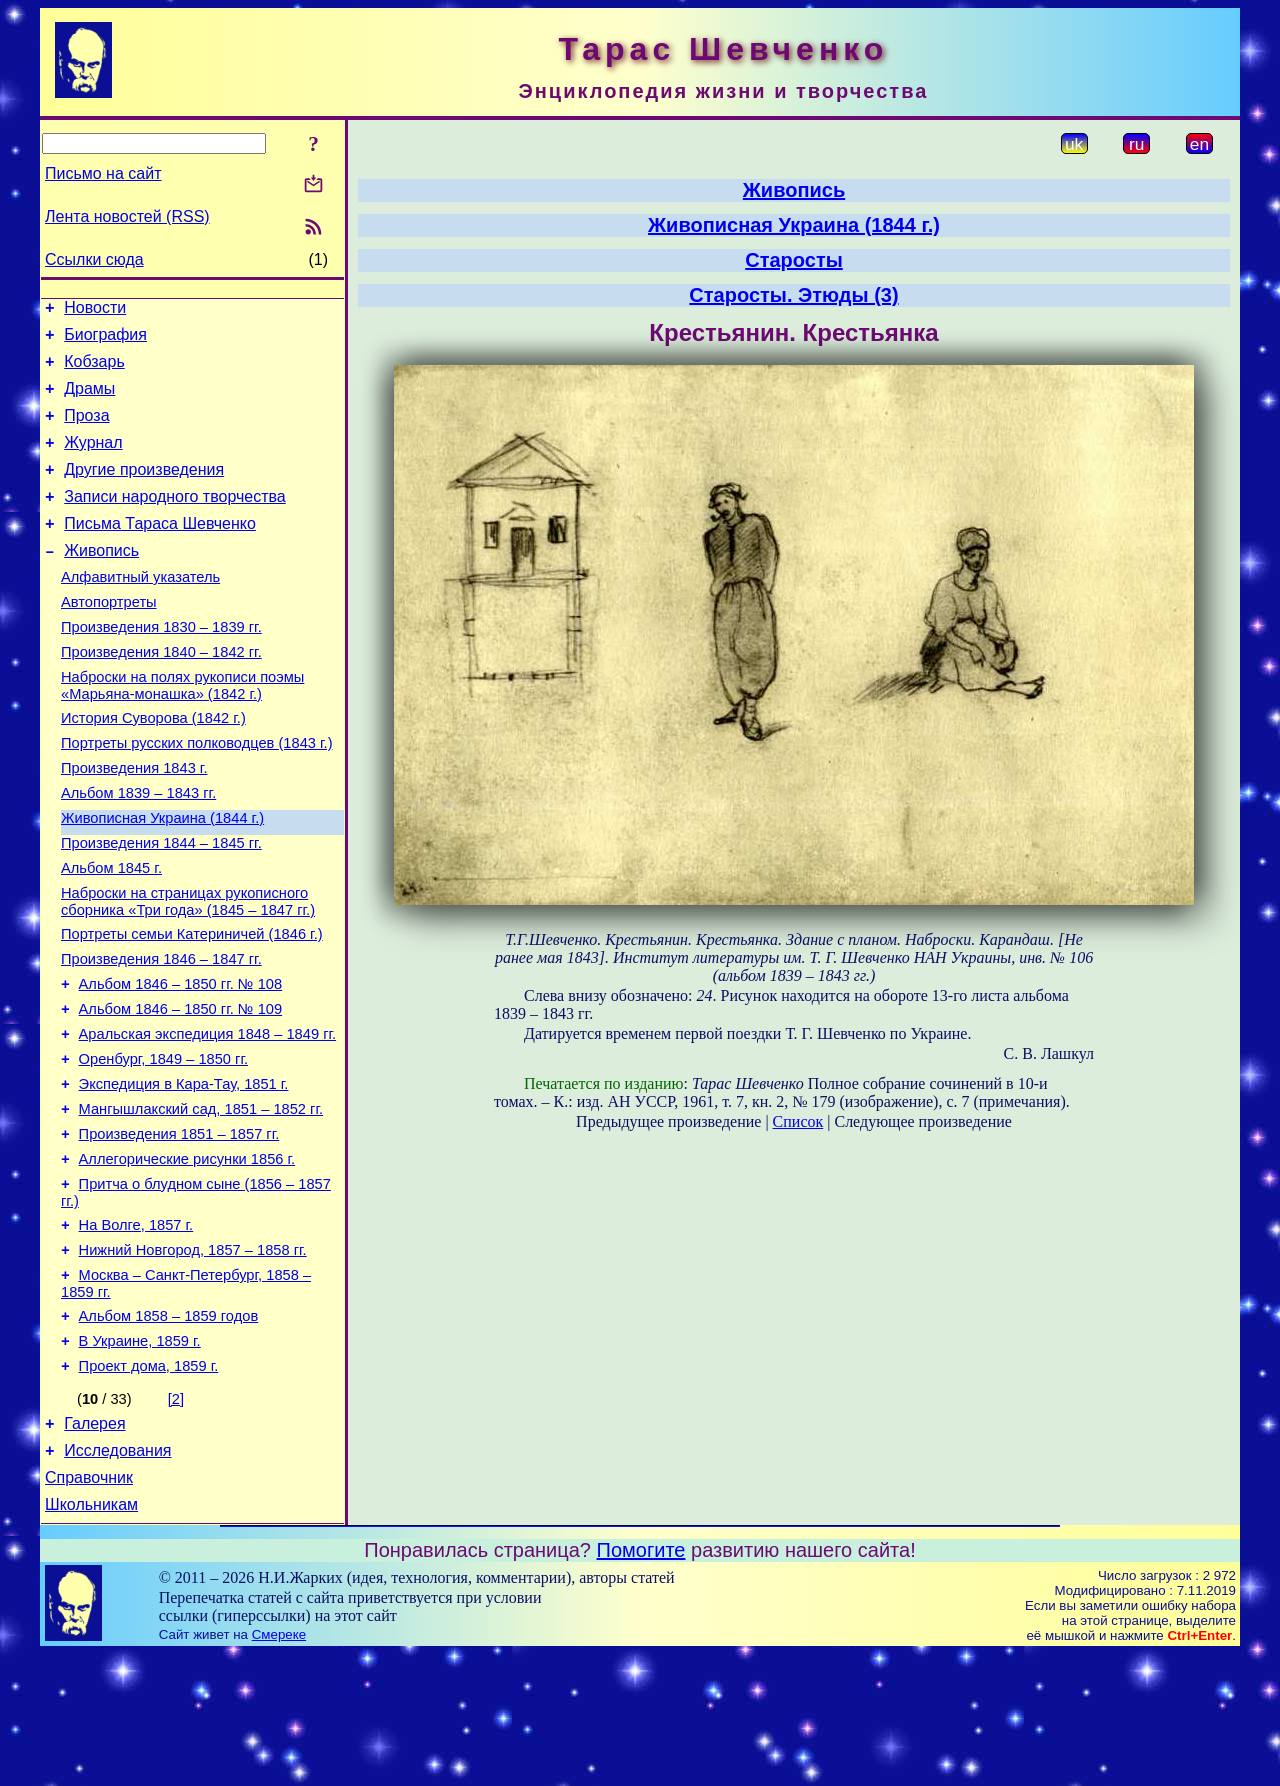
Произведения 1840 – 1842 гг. (161, 694)
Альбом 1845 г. (111, 934)
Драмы (89, 400)
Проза (86, 430)
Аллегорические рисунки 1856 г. (187, 1258)
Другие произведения (144, 490)
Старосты (794, 260)
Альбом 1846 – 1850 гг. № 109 (181, 1090)
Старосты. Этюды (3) (793, 295)
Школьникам (91, 1636)
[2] (176, 1519)
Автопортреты (109, 638)
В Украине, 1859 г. (140, 1458)
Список (798, 1121)
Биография (105, 340)
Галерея (94, 1546)
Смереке (279, 1766)
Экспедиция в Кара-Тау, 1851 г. (184, 1174)
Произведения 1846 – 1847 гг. (161, 1034)
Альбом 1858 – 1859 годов (169, 1430)
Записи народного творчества (175, 520)
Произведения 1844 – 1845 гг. (161, 906)
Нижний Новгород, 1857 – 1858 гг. (193, 1358)
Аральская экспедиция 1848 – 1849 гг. (208, 1118)
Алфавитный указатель (140, 610)
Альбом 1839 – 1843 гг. (138, 850)
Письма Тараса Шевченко (160, 550)
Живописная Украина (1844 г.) (162, 878)
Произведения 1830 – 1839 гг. (161, 666)
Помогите (641, 1682)
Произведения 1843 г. (134, 822)
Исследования (117, 1576)
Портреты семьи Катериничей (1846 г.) (192, 1006)
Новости (95, 310)
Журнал (93, 460)
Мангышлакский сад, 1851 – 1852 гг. (201, 1202)
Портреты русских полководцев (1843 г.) (197, 794)
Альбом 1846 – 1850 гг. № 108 (181, 1062)
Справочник (89, 1606)
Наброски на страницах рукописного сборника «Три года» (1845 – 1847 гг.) (188, 970)
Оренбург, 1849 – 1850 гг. (163, 1146)
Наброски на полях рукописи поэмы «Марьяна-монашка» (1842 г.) (182, 730)
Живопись (101, 580)
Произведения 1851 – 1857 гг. (179, 1230)
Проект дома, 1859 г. (149, 1486)
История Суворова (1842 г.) (153, 766)
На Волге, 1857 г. (136, 1330)
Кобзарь (94, 370)
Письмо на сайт (103, 173)
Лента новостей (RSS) (127, 216)
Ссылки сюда (94, 259)
